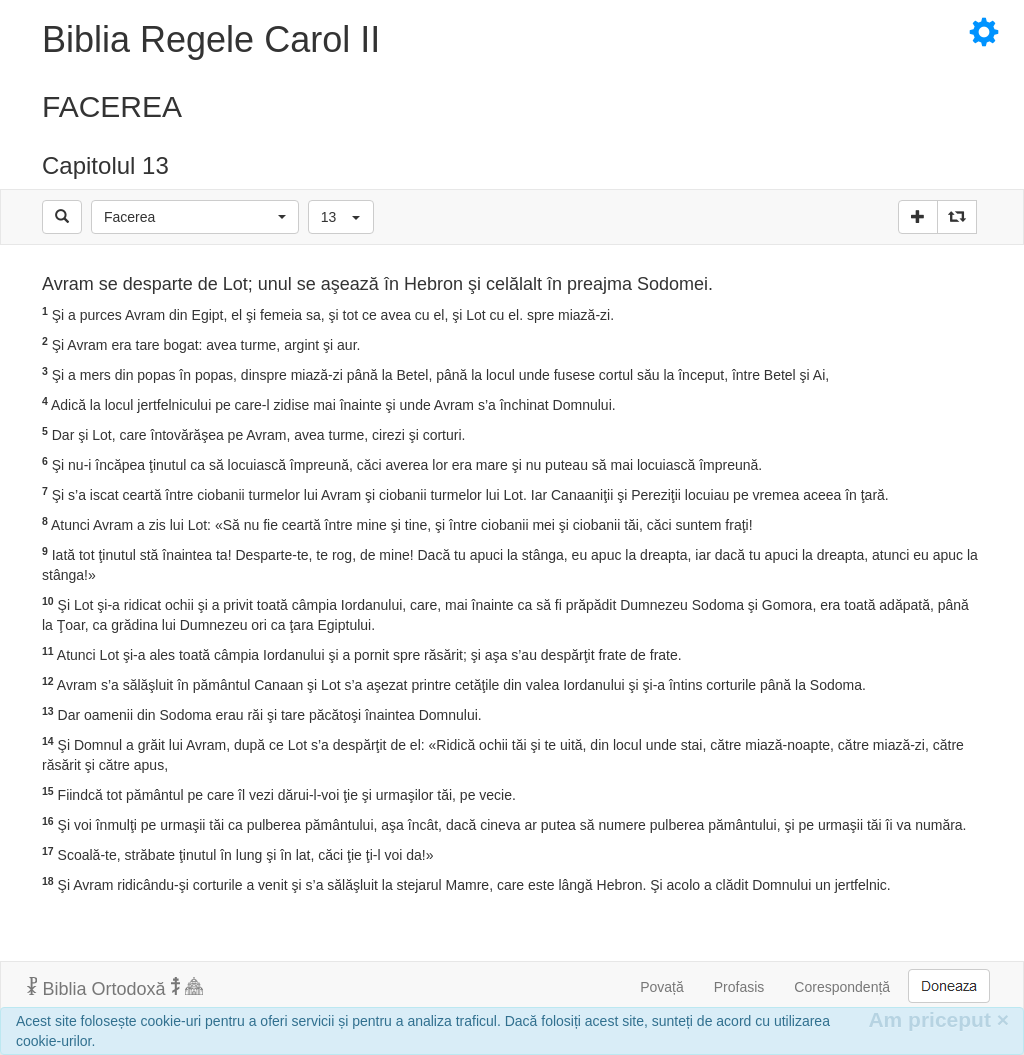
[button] (195, 217)
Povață (662, 987)
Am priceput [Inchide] (938, 1019)
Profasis (739, 987)
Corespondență (842, 987)
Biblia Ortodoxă (115, 988)
